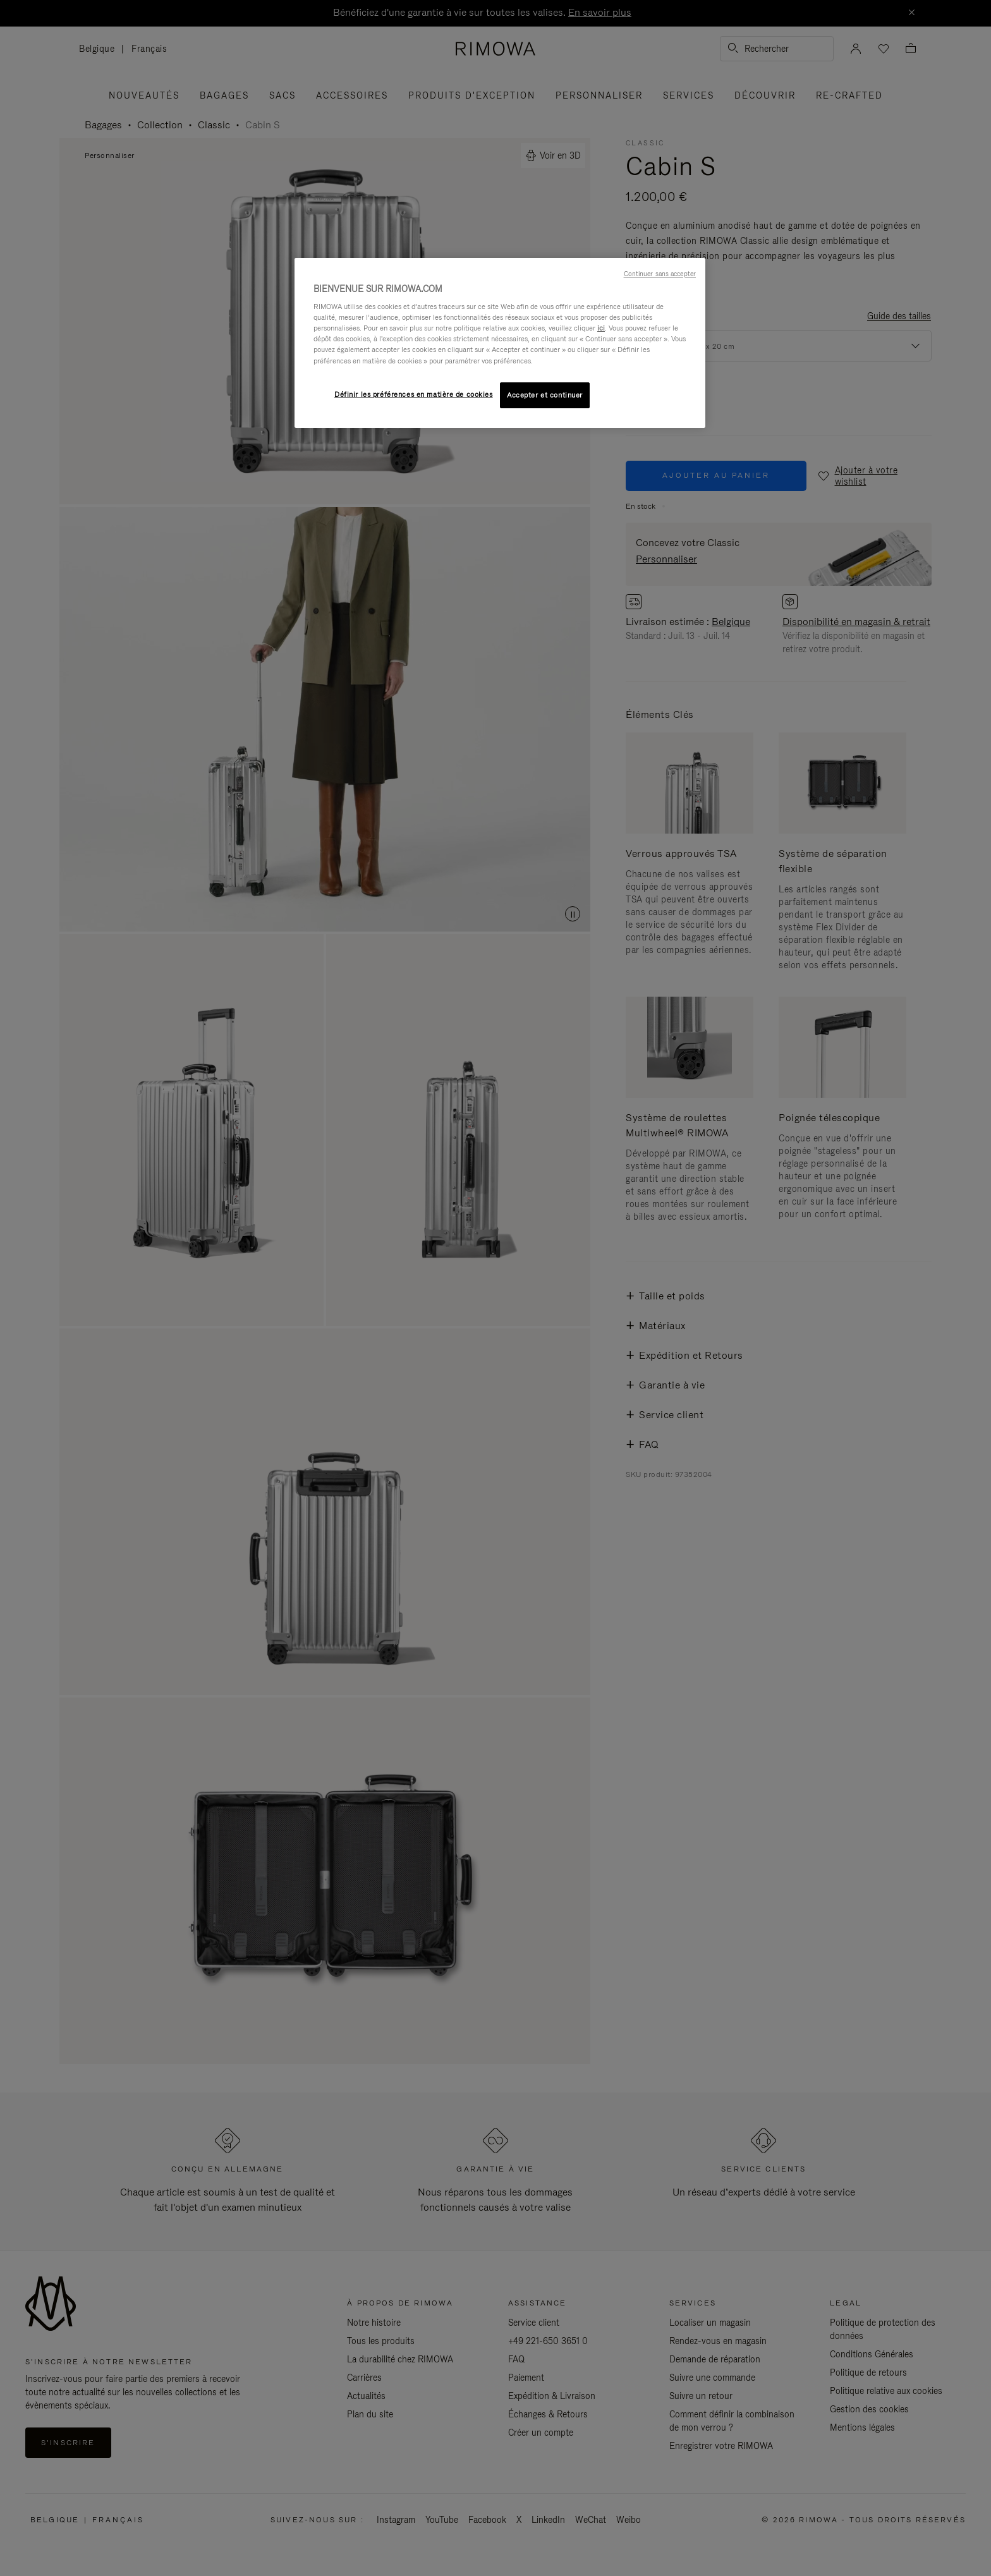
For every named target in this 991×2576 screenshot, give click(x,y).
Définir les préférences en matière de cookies (413, 394)
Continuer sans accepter (660, 273)
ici (601, 328)
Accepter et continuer (545, 395)
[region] (500, 343)
